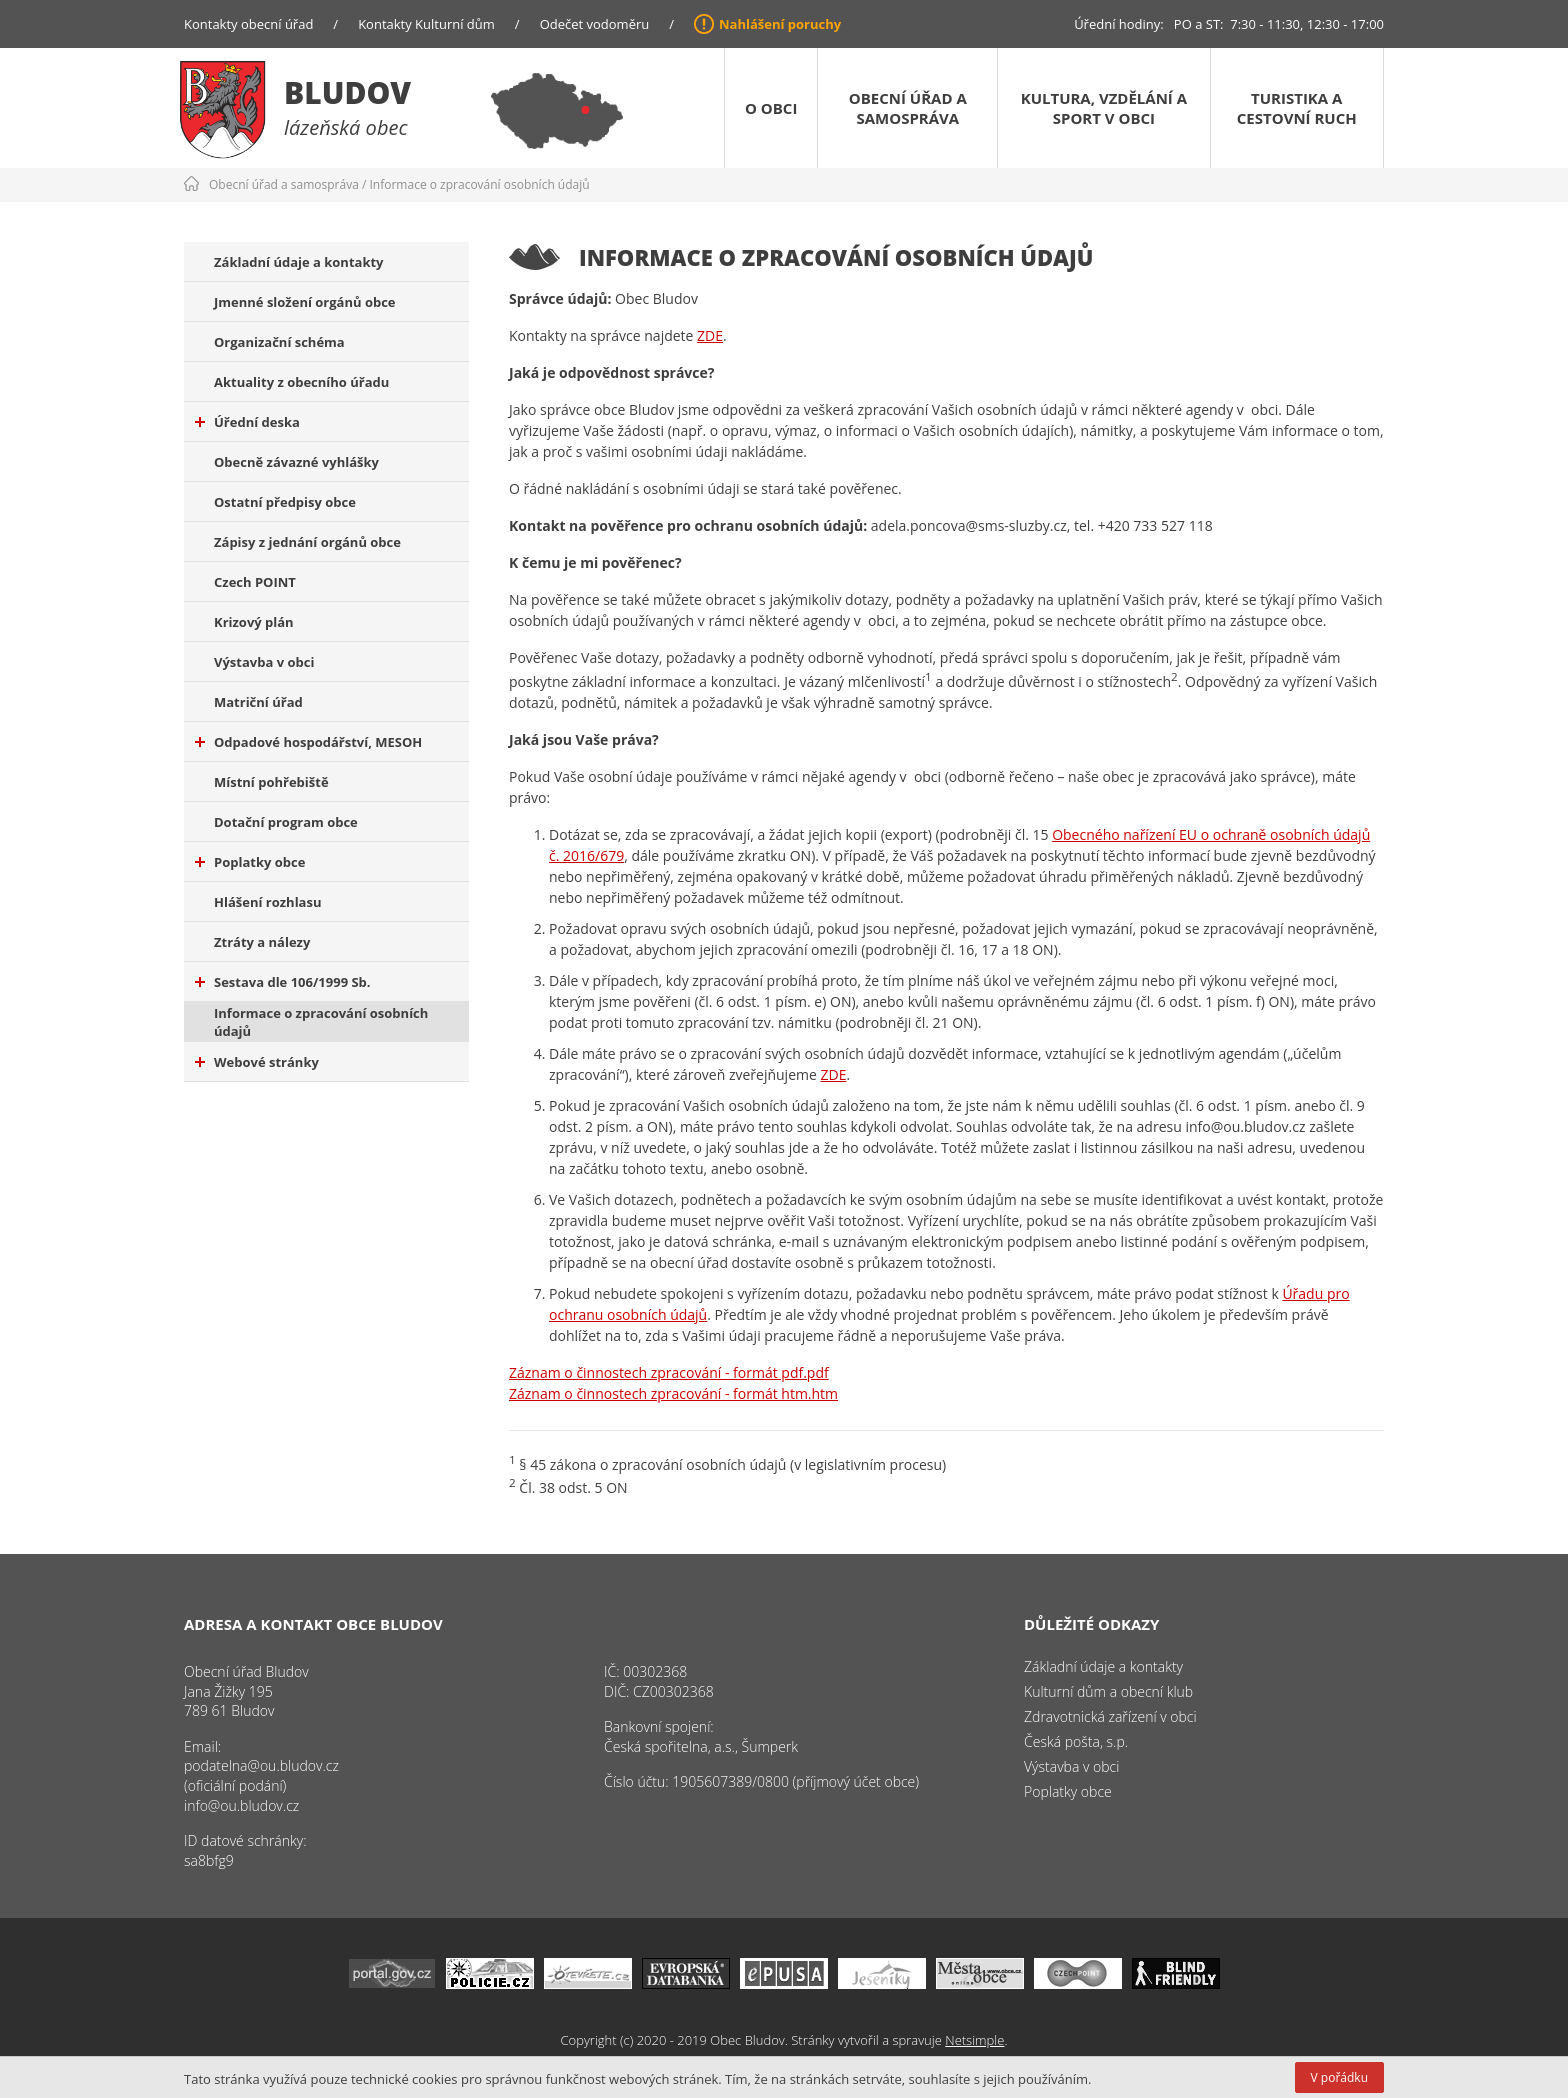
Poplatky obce (250, 862)
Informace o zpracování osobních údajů (480, 184)
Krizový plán (254, 622)
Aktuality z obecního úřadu (301, 382)
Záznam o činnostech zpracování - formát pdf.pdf (669, 1372)
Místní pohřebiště (271, 782)
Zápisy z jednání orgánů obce (307, 542)
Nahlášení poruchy (780, 24)
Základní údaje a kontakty (299, 262)
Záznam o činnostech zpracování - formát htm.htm (673, 1393)
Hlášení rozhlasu (267, 902)
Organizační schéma (279, 342)
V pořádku (1339, 2077)
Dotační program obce (286, 822)
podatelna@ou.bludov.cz (261, 1765)
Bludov (347, 92)
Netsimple (974, 2040)
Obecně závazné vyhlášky (296, 462)
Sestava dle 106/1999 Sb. (283, 982)
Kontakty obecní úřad (248, 24)
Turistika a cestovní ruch (1297, 108)
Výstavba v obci (264, 662)
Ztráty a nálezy (262, 942)
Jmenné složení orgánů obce (305, 302)
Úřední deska (247, 422)
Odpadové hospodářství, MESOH (308, 742)
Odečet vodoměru (595, 24)
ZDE (710, 335)
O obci (771, 108)
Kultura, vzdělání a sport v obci (1104, 108)
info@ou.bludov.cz (241, 1805)
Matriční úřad (258, 702)
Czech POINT (255, 582)
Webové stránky (257, 1062)
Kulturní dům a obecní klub (1108, 1691)
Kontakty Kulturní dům (426, 24)
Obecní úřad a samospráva (908, 108)
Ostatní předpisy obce (285, 502)
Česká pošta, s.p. (1076, 1741)
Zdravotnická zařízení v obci (1110, 1716)
